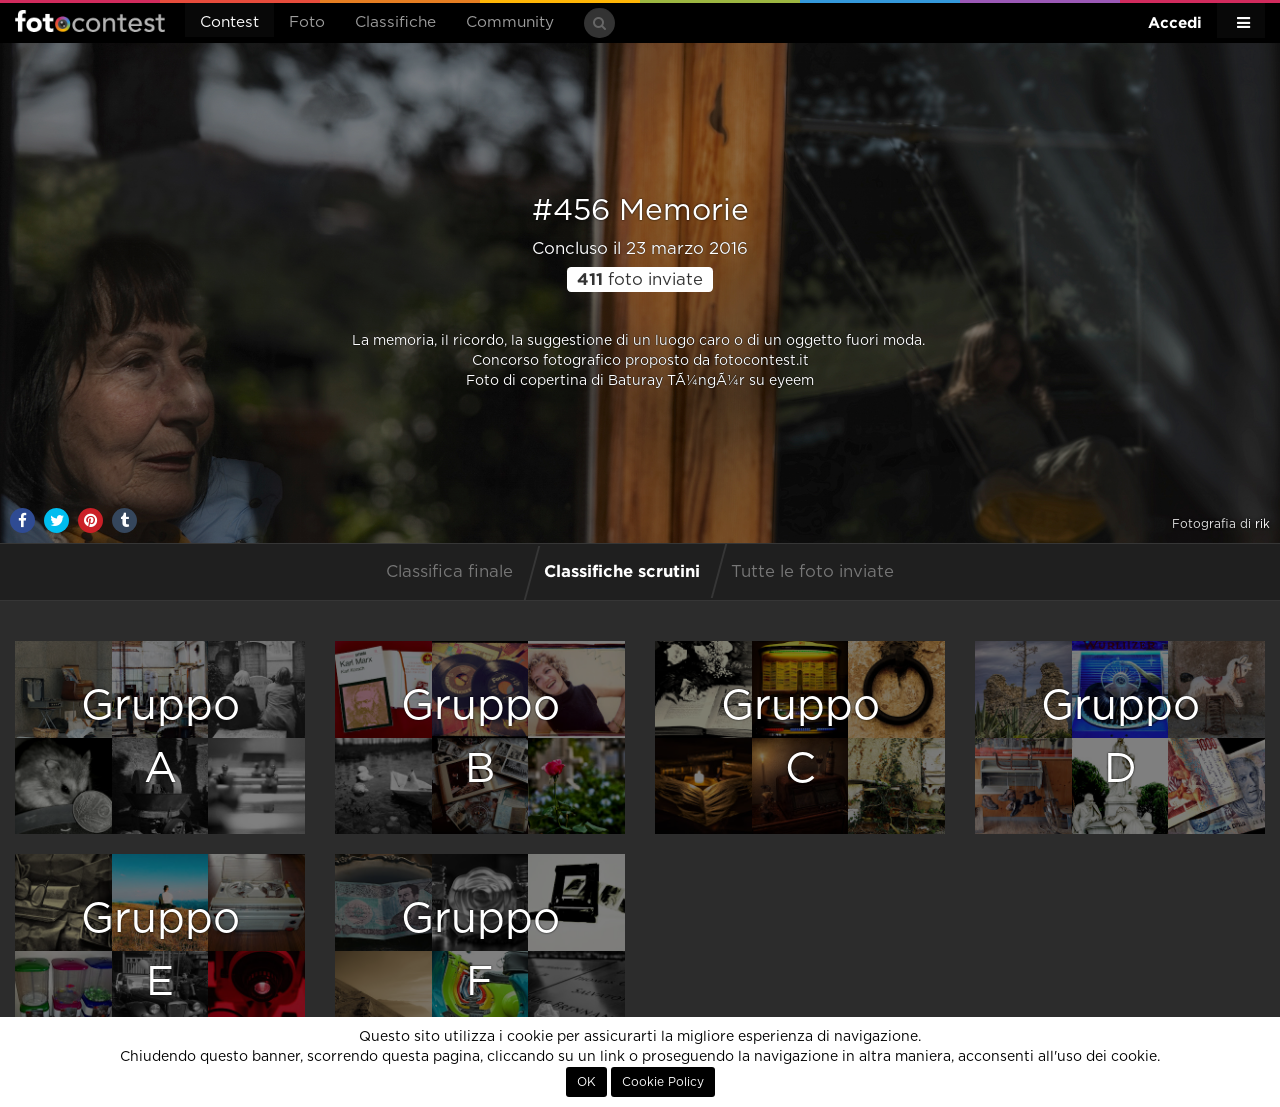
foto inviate (640, 280)
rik (1262, 524)
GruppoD (1120, 737)
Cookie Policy (663, 1082)
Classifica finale (449, 572)
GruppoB (480, 737)
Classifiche (395, 22)
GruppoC (800, 737)
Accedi (1175, 22)
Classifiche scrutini (622, 570)
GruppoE (160, 950)
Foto (307, 22)
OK (586, 1082)
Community (510, 22)
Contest (229, 22)
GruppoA (160, 737)
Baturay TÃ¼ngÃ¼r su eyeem (711, 381)
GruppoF (480, 950)
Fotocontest (90, 21)
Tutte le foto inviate (812, 572)
